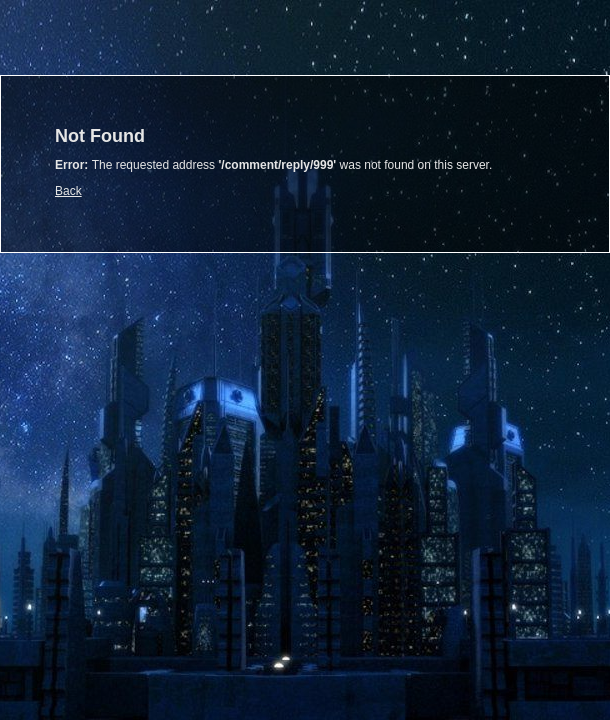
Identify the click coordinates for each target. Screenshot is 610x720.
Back (68, 191)
